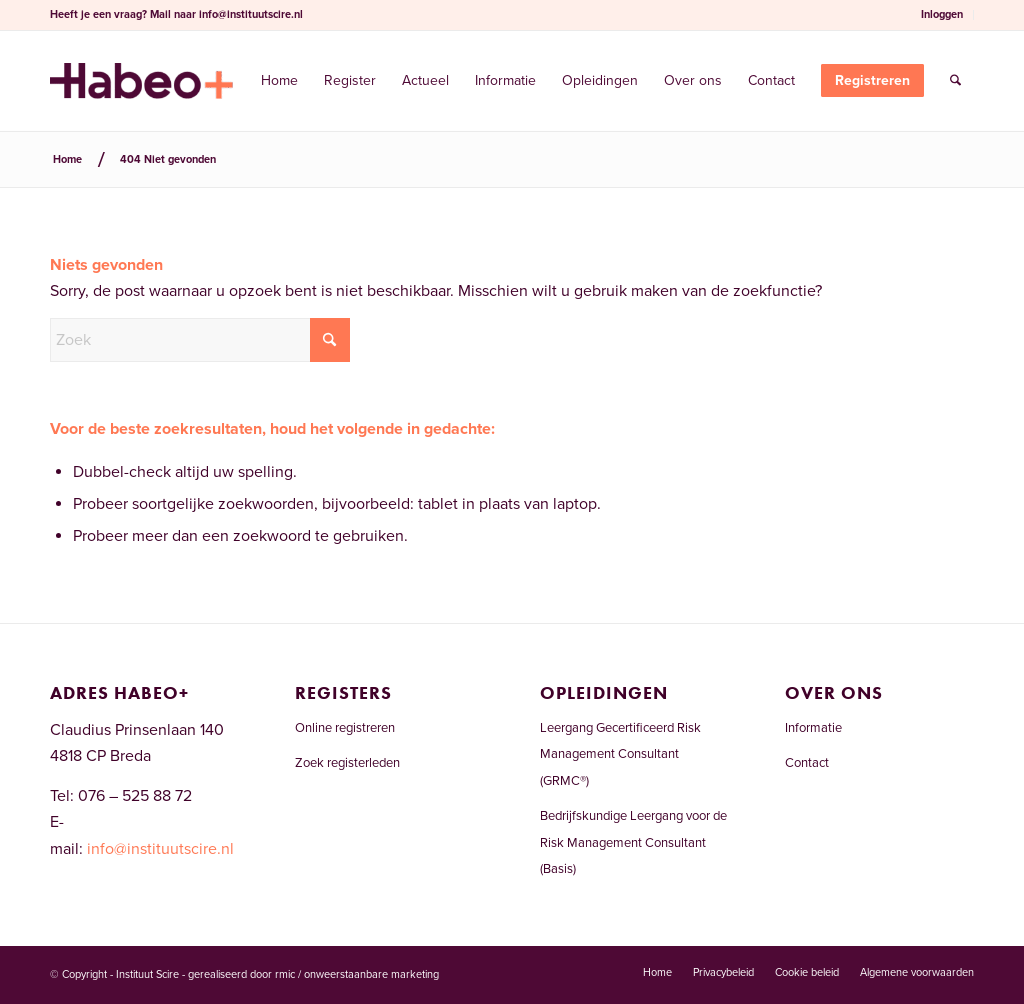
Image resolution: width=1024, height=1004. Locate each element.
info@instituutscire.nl (251, 14)
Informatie (813, 728)
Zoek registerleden (347, 763)
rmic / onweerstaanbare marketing (357, 974)
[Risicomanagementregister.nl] (141, 81)
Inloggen (942, 14)
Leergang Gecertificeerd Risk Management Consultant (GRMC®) (620, 754)
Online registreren (345, 728)
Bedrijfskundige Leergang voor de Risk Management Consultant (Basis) (633, 842)
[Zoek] (955, 81)
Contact (807, 763)
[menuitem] (942, 15)
